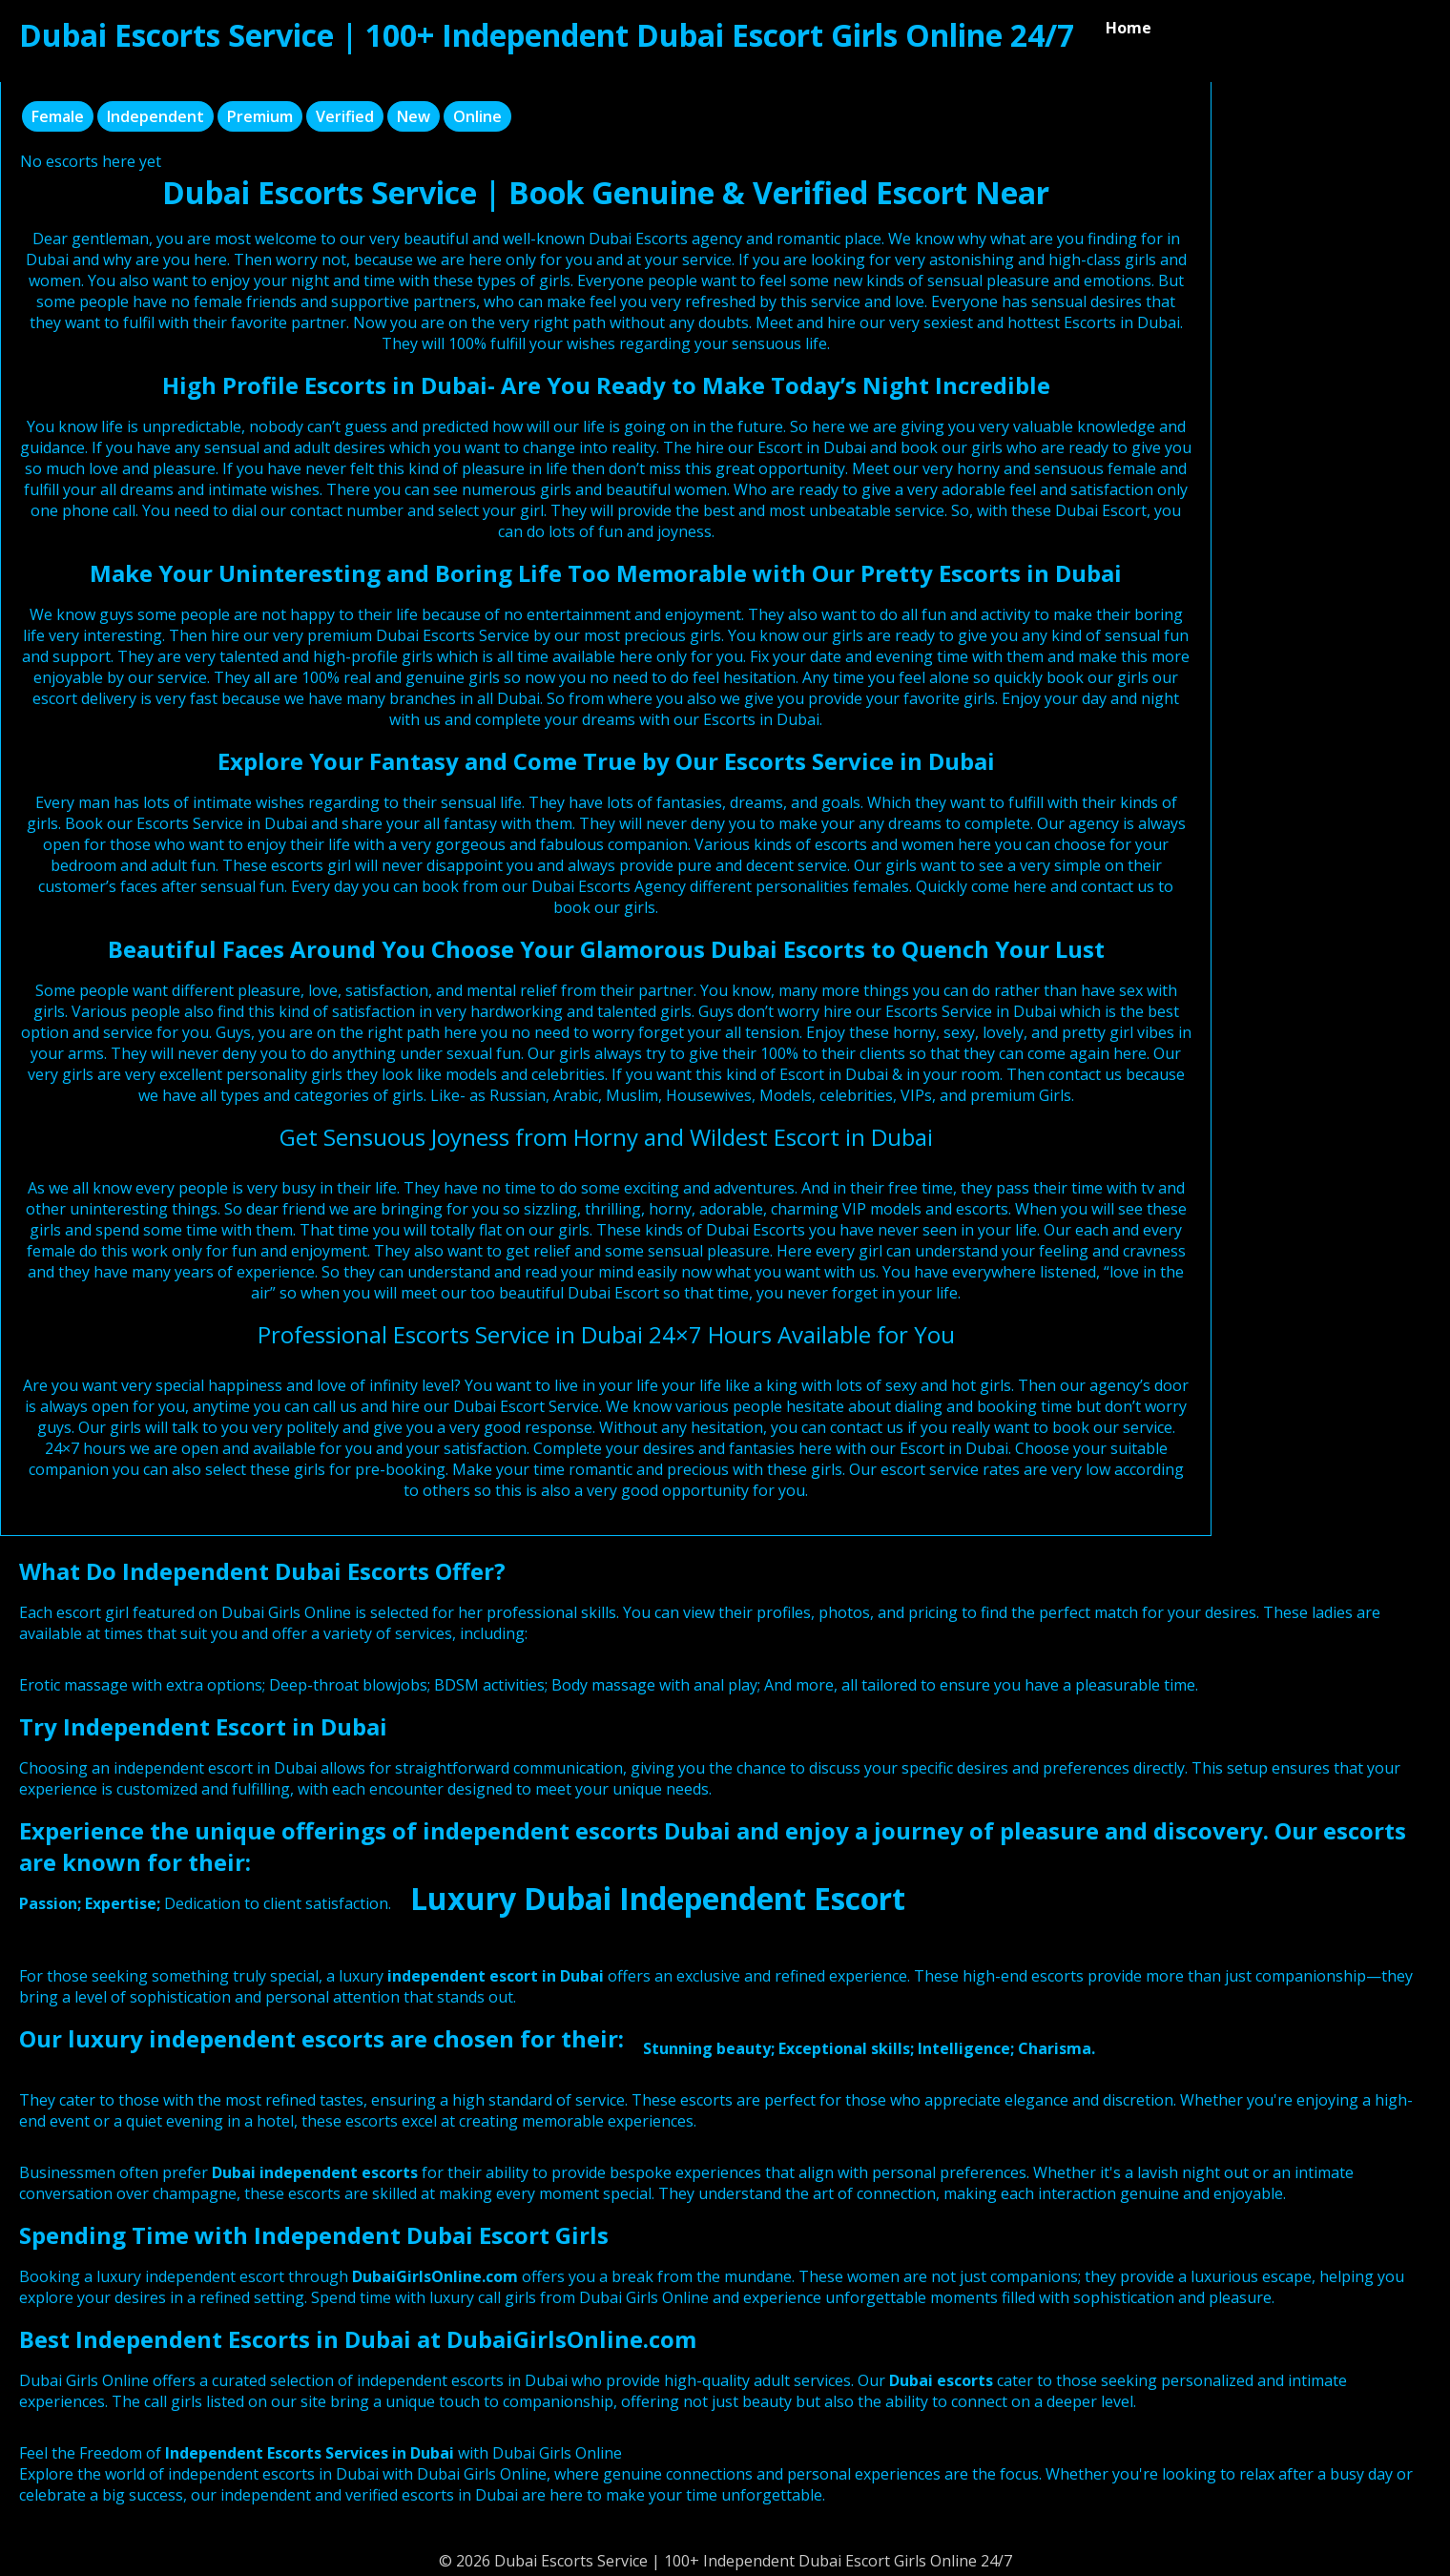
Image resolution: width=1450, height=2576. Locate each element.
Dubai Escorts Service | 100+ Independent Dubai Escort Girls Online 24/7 (546, 34)
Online (477, 116)
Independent (155, 116)
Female (57, 116)
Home (1128, 27)
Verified (345, 116)
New (413, 116)
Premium (260, 116)
